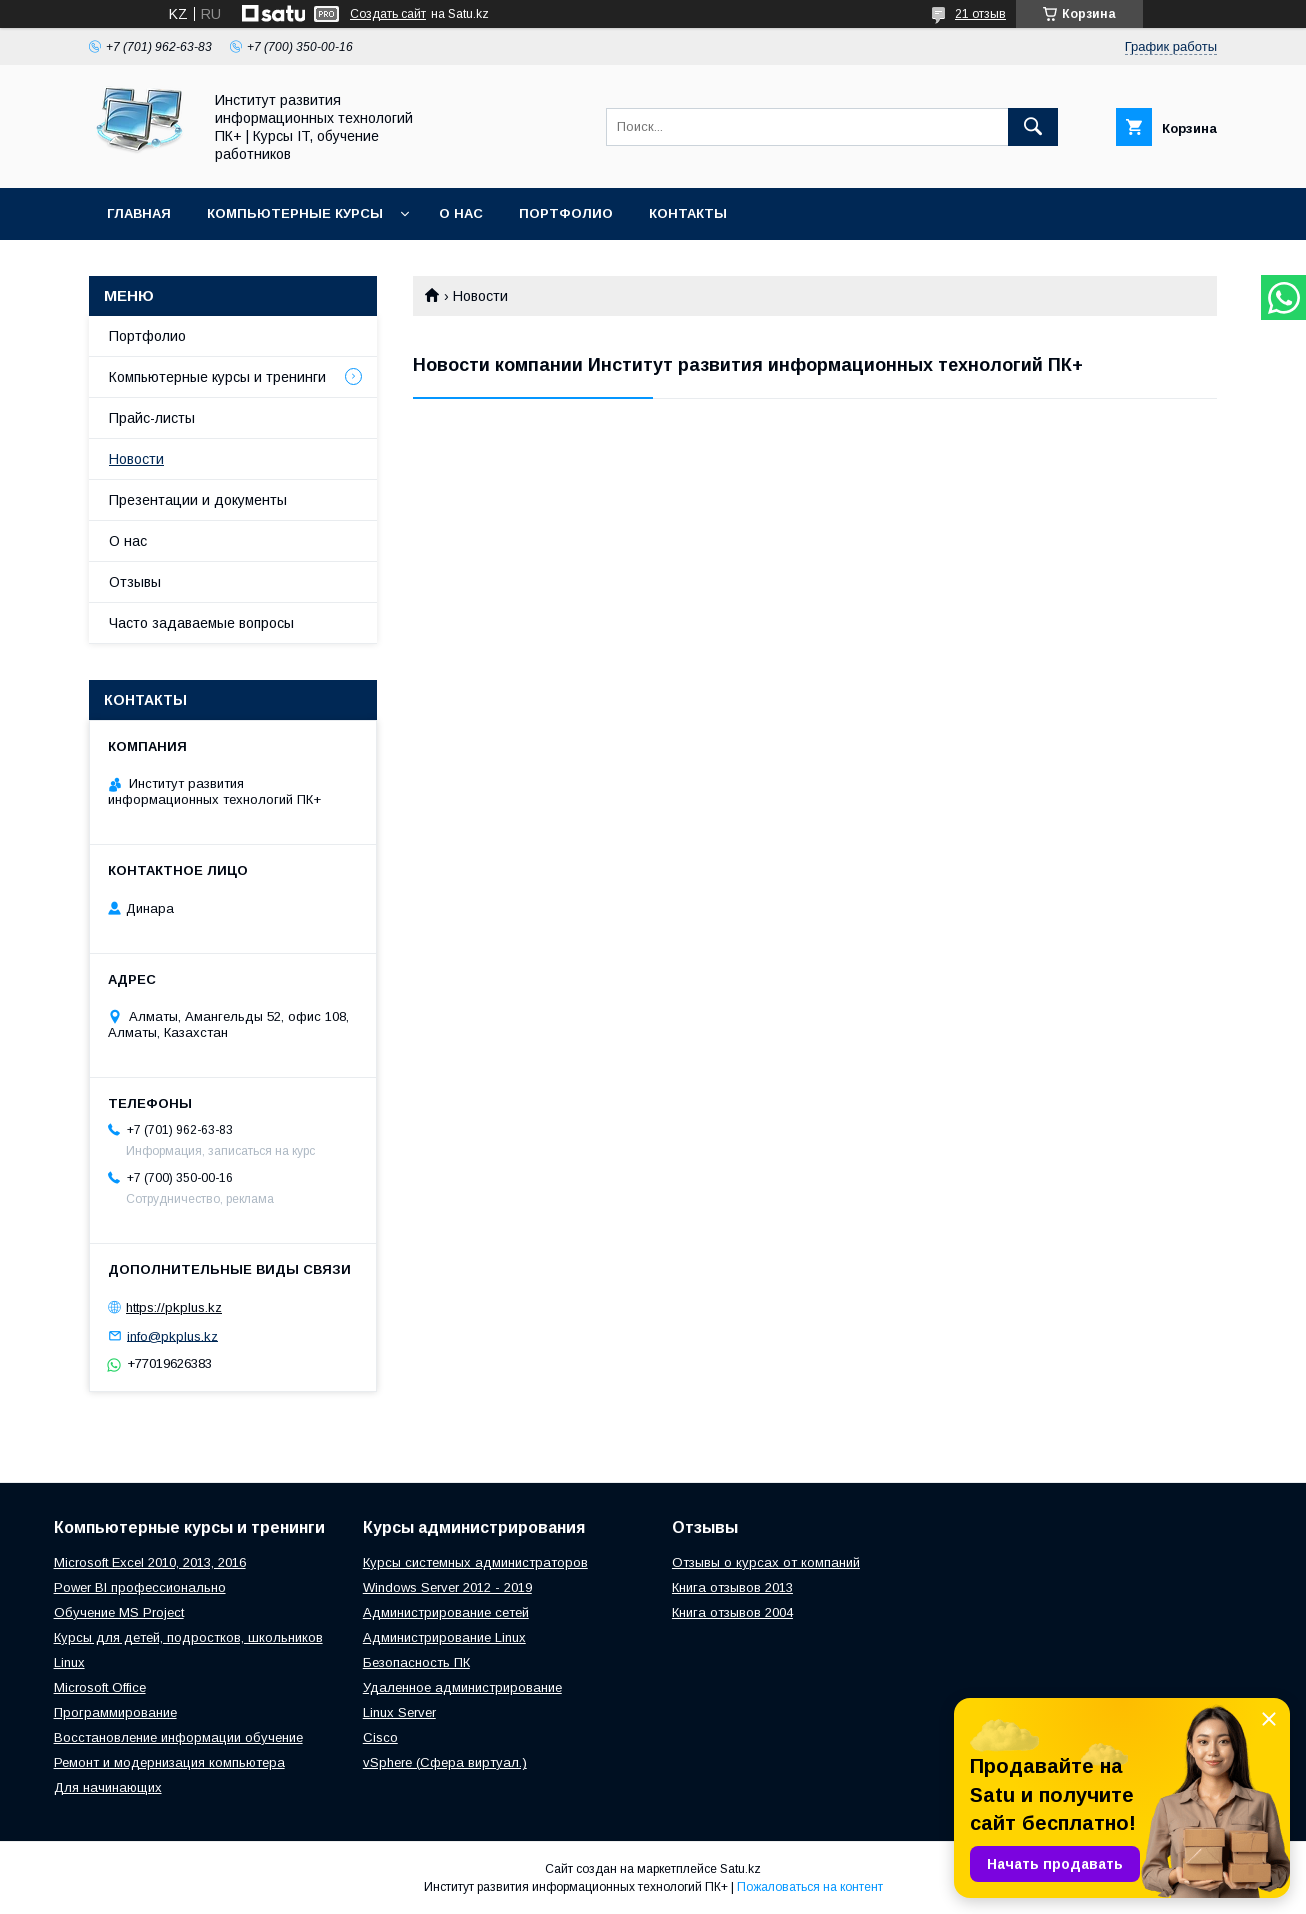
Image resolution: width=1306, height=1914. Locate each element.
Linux (69, 1662)
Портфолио (566, 213)
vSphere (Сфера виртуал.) (445, 1762)
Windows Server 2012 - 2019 (447, 1587)
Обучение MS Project (119, 1612)
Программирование (115, 1712)
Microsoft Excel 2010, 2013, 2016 (150, 1562)
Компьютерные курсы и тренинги (217, 377)
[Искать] (1033, 127)
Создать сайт (388, 14)
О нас (461, 213)
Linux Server (399, 1712)
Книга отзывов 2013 (732, 1587)
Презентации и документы (198, 500)
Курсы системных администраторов (475, 1562)
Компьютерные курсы (295, 213)
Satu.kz (740, 1869)
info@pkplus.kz (172, 1335)
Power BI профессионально (140, 1587)
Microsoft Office (100, 1687)
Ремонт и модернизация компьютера (169, 1762)
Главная (139, 213)
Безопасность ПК (416, 1662)
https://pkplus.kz (174, 1307)
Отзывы (135, 582)
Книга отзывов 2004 (732, 1612)
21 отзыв (980, 14)
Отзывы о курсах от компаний (766, 1562)
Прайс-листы (152, 418)
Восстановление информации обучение (178, 1737)
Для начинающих (108, 1787)
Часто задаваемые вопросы (201, 623)
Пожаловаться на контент (810, 1887)
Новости (136, 459)
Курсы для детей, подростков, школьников (188, 1637)
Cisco (380, 1737)
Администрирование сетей (446, 1612)
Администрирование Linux (444, 1637)
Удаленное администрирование (462, 1687)
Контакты (688, 213)
